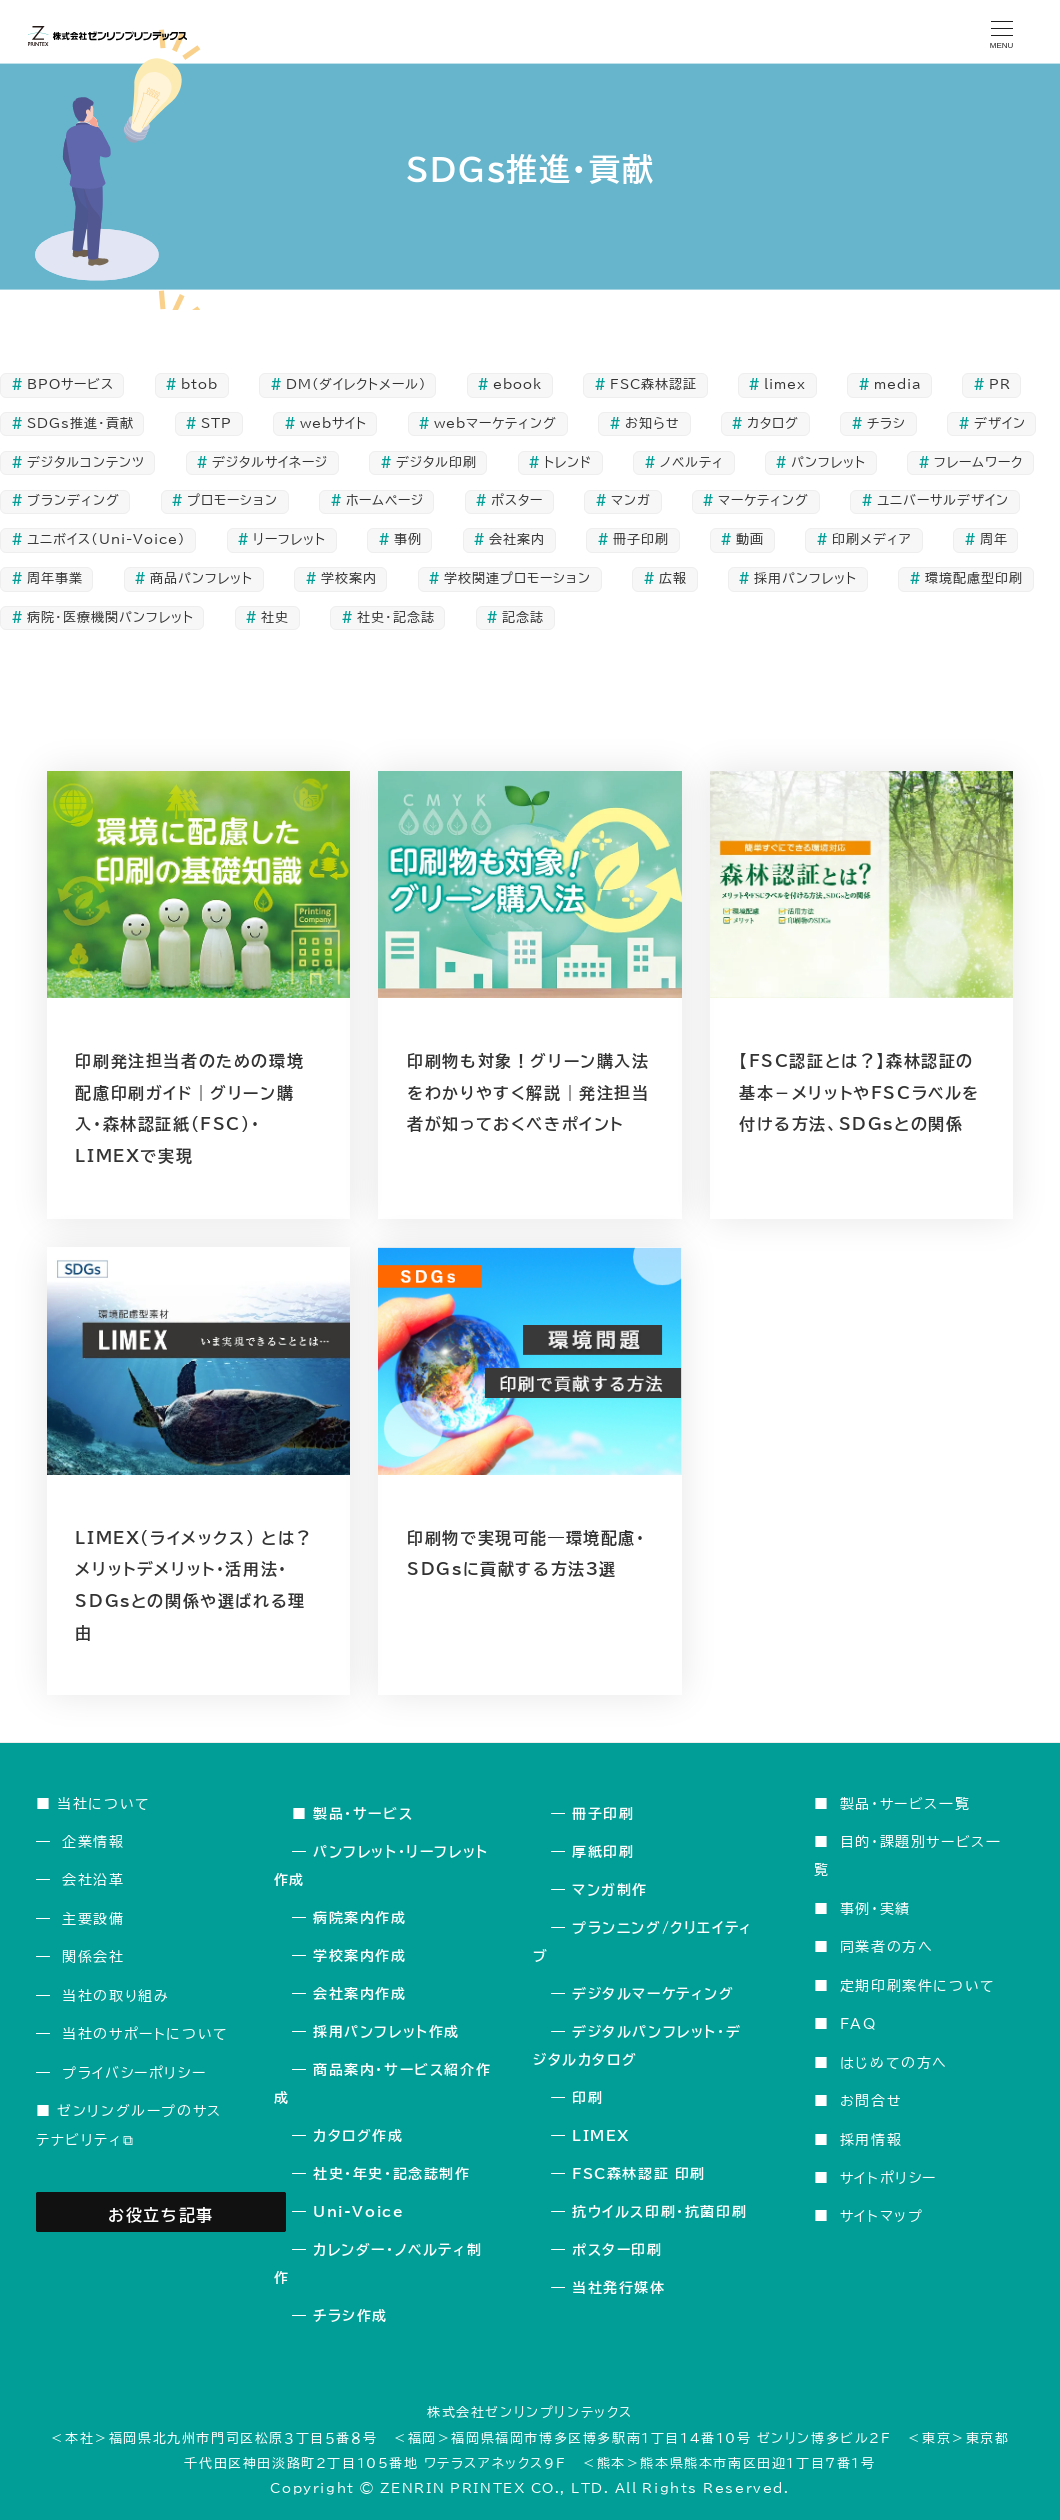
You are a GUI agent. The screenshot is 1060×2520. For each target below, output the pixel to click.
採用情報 (871, 2139)
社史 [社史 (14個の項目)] (275, 617)
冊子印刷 (603, 1814)
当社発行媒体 (619, 2288)
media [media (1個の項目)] (897, 384)
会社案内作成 (360, 1994)
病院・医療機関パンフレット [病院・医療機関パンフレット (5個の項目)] (110, 617)
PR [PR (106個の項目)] (1000, 384)
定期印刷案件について (918, 1985)
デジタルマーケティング (653, 1994)
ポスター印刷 (617, 2250)
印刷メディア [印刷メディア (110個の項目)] (872, 539)
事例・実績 (875, 1908)
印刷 (587, 2098)
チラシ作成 (350, 2316)
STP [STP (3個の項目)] (216, 423)
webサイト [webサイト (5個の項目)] (333, 423)
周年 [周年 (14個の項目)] (994, 539)
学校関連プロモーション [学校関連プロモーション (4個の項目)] (517, 578)
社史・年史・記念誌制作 (392, 2174)
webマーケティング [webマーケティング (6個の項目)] (495, 423)
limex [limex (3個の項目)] (785, 384)
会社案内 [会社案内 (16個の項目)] (517, 539)
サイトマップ (882, 2215)
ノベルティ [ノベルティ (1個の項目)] (692, 462)
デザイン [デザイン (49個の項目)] (1000, 423)
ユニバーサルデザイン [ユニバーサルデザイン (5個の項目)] (943, 500)
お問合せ (871, 2100)
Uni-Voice (358, 2212)
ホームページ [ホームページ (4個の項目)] (385, 500)
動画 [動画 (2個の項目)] (750, 539)
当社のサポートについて (145, 2033)
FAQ (858, 2023)
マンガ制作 (610, 1890)
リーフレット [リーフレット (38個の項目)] (289, 539)
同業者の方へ (887, 1946)
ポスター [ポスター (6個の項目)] (517, 500)
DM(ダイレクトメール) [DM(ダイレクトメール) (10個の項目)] (356, 384)
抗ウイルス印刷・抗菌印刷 (659, 2212)
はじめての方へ (894, 2062)
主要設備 (93, 1918)
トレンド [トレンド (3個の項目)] (568, 462)
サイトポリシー (888, 2177)
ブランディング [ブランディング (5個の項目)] (73, 500)
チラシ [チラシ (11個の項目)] (886, 423)
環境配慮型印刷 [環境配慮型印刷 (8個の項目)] (974, 578)
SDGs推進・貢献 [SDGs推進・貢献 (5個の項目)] (80, 423)
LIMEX (601, 2136)
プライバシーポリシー (134, 2072)
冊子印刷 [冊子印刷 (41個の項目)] (641, 539)
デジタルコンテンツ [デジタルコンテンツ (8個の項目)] (86, 462)
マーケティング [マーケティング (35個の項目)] (763, 500)
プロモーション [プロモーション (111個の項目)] (232, 500)
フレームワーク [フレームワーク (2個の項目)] (978, 462)
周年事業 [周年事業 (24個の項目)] (55, 578)
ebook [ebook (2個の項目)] (517, 384)
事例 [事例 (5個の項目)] (408, 539)
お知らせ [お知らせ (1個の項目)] (652, 423)
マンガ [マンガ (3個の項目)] (631, 500)
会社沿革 (93, 1879)
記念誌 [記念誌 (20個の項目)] (523, 617)
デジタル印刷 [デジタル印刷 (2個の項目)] (436, 462)
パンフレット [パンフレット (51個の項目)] (828, 462)
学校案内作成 (360, 1956)
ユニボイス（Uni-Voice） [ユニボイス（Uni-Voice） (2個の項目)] (106, 539)
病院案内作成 (360, 1918)
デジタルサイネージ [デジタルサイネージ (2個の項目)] (270, 462)
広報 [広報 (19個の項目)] (673, 578)
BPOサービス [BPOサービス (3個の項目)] (70, 384)
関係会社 (93, 1956)
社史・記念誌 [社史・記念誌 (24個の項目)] (396, 617)
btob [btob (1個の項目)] (199, 384)
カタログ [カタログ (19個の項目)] (773, 423)
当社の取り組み (115, 1995)
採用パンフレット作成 (386, 2032)
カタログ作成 (358, 2136)
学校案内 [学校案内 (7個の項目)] (349, 578)
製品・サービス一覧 (905, 1803)
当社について (104, 1803)
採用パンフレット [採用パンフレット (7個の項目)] (805, 578)
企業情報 (93, 1841)
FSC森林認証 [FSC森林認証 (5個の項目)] (653, 384)
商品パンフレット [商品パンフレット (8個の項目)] (201, 578)
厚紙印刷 (603, 1852)
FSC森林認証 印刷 (639, 2174)
